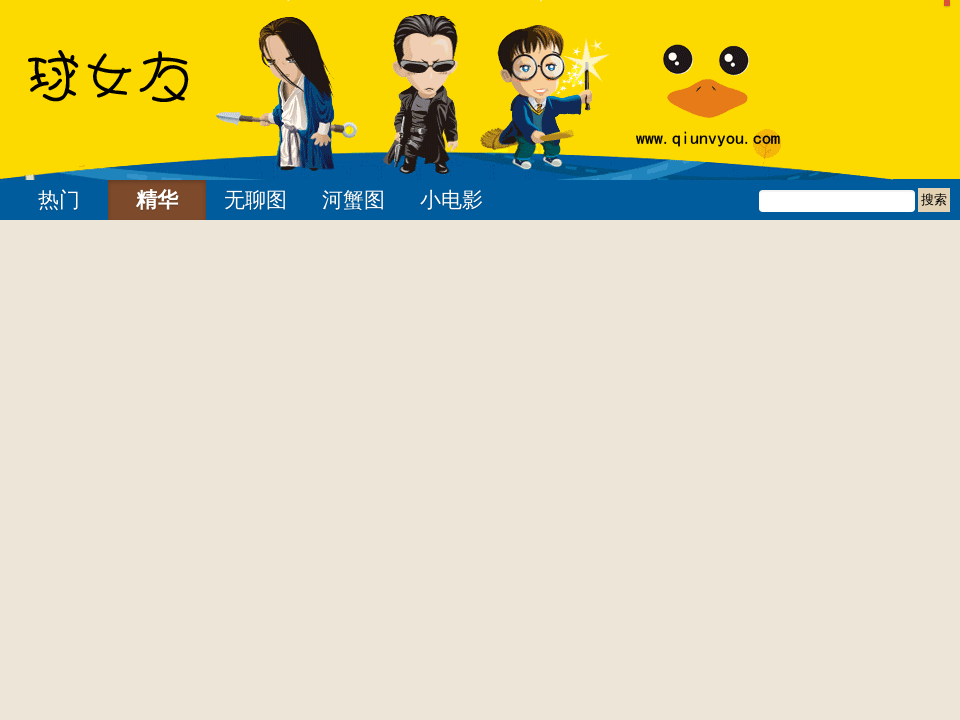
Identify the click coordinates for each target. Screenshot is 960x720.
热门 (59, 200)
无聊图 (255, 200)
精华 (157, 200)
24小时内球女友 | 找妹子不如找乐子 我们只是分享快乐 (135, 90)
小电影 (451, 200)
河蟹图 (353, 200)
